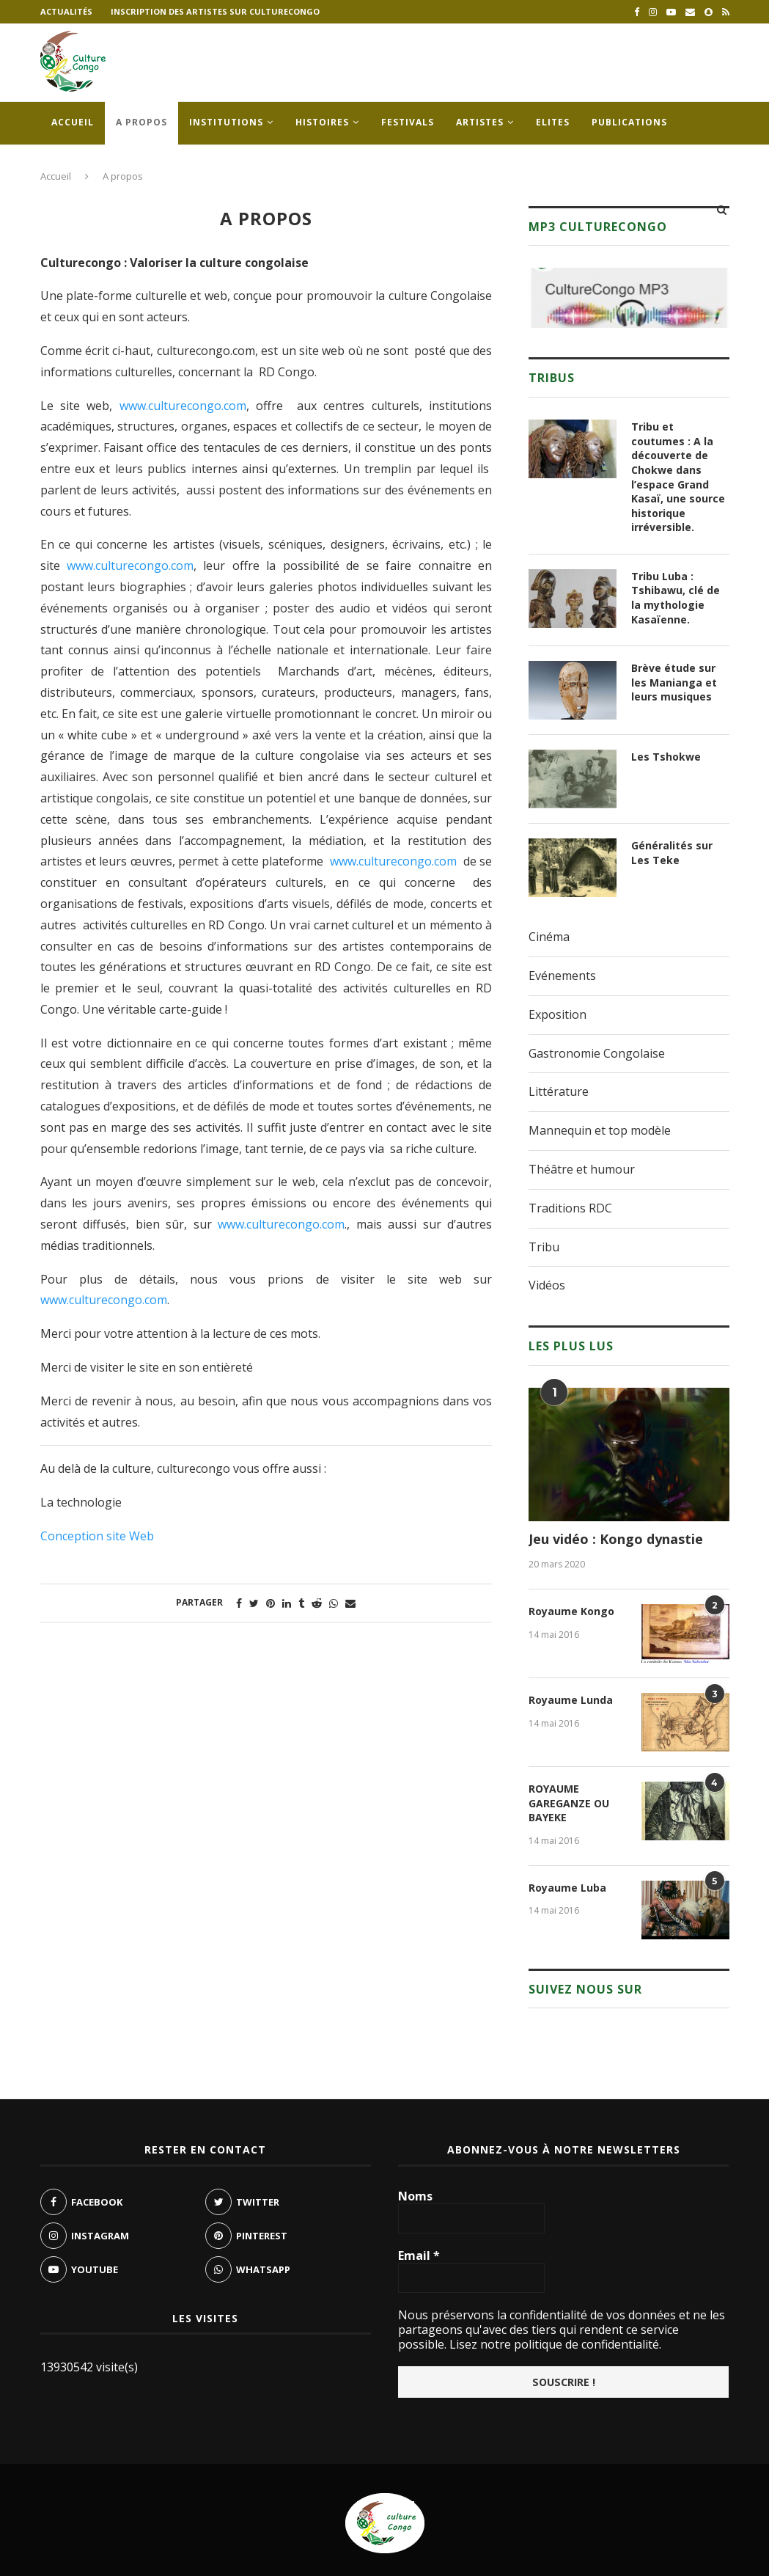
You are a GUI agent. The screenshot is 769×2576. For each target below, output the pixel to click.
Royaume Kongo (571, 1611)
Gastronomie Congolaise (597, 1053)
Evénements (562, 975)
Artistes (480, 122)
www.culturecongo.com (182, 406)
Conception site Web (97, 1536)
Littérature (559, 1091)
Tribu (544, 1247)
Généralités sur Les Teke (672, 852)
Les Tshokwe (666, 757)
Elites (553, 122)
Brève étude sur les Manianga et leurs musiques (674, 682)
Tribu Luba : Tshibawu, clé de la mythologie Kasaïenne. (675, 597)
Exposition (557, 1014)
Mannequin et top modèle (600, 1130)
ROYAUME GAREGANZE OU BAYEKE (569, 1803)
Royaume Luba (567, 1888)
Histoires (322, 122)
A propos (141, 122)
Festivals (407, 122)
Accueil (72, 122)
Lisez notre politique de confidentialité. (553, 2344)
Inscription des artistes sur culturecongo (215, 11)
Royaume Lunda (571, 1700)
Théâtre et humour (582, 1169)
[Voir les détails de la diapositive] (629, 298)
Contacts (78, 165)
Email (419, 2255)
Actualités (66, 11)
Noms (415, 2196)
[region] (629, 298)
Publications (629, 122)
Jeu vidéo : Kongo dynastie (616, 1539)
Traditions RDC (570, 1208)
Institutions (226, 122)
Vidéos (547, 1285)
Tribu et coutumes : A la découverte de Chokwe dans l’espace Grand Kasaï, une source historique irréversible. (678, 477)
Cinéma (549, 937)
